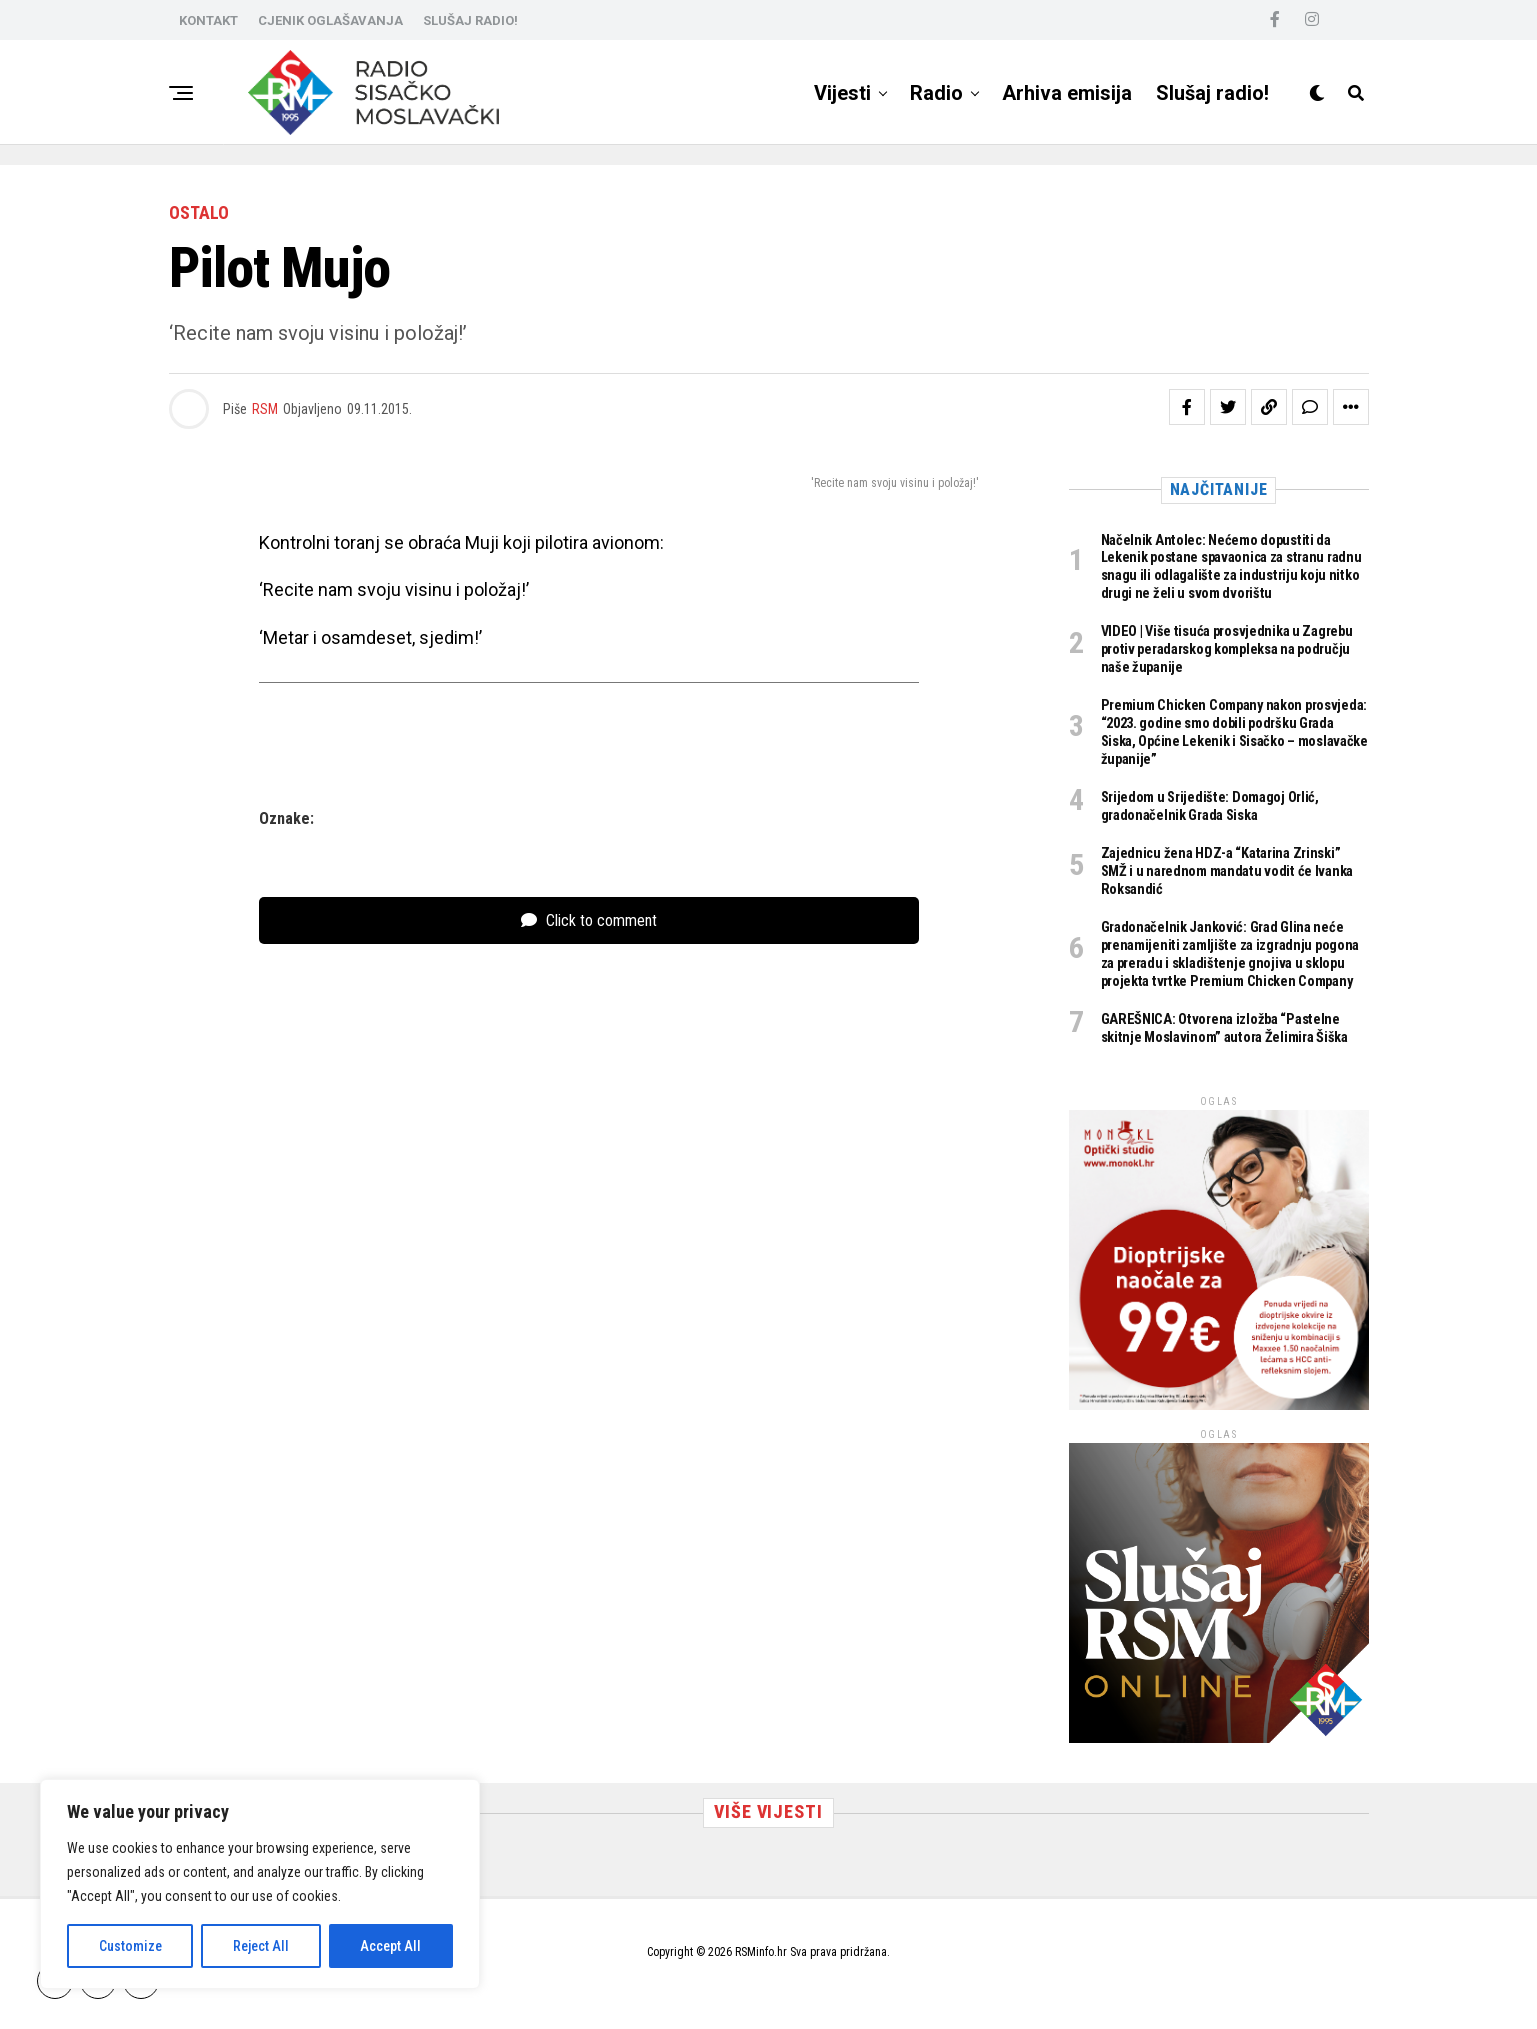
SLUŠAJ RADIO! (470, 20)
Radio (936, 93)
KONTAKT (208, 20)
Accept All (390, 1946)
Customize (130, 1946)
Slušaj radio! (1212, 93)
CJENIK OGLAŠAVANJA (330, 20)
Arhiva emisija (1067, 93)
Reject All (261, 1946)
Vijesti (842, 93)
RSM (265, 409)
